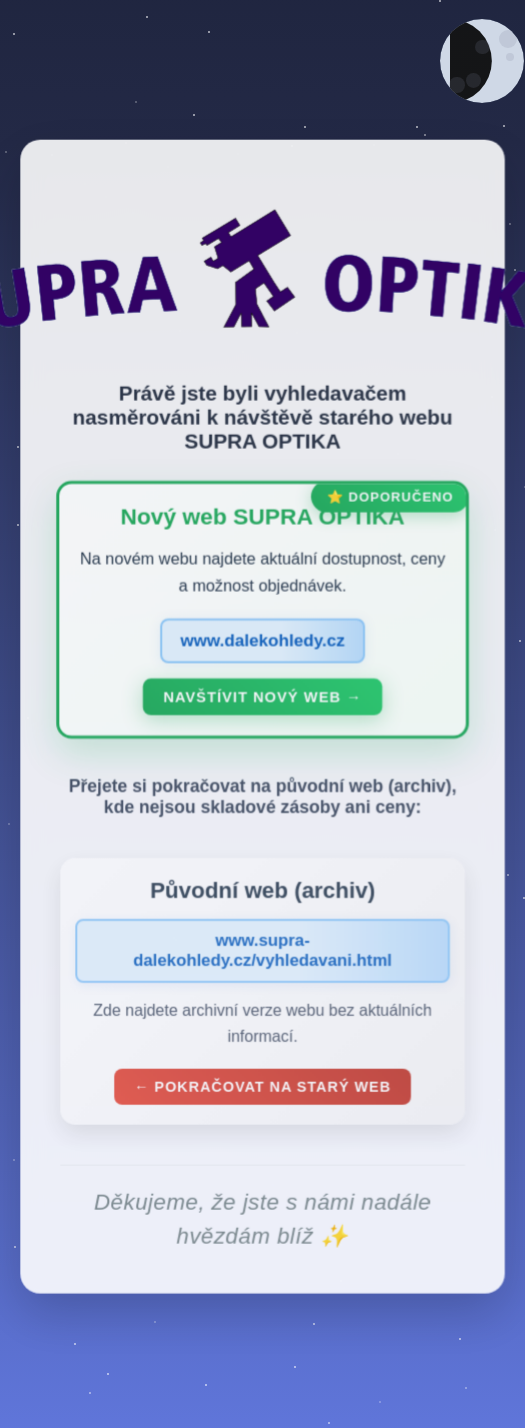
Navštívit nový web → (262, 701)
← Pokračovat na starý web (262, 1091)
